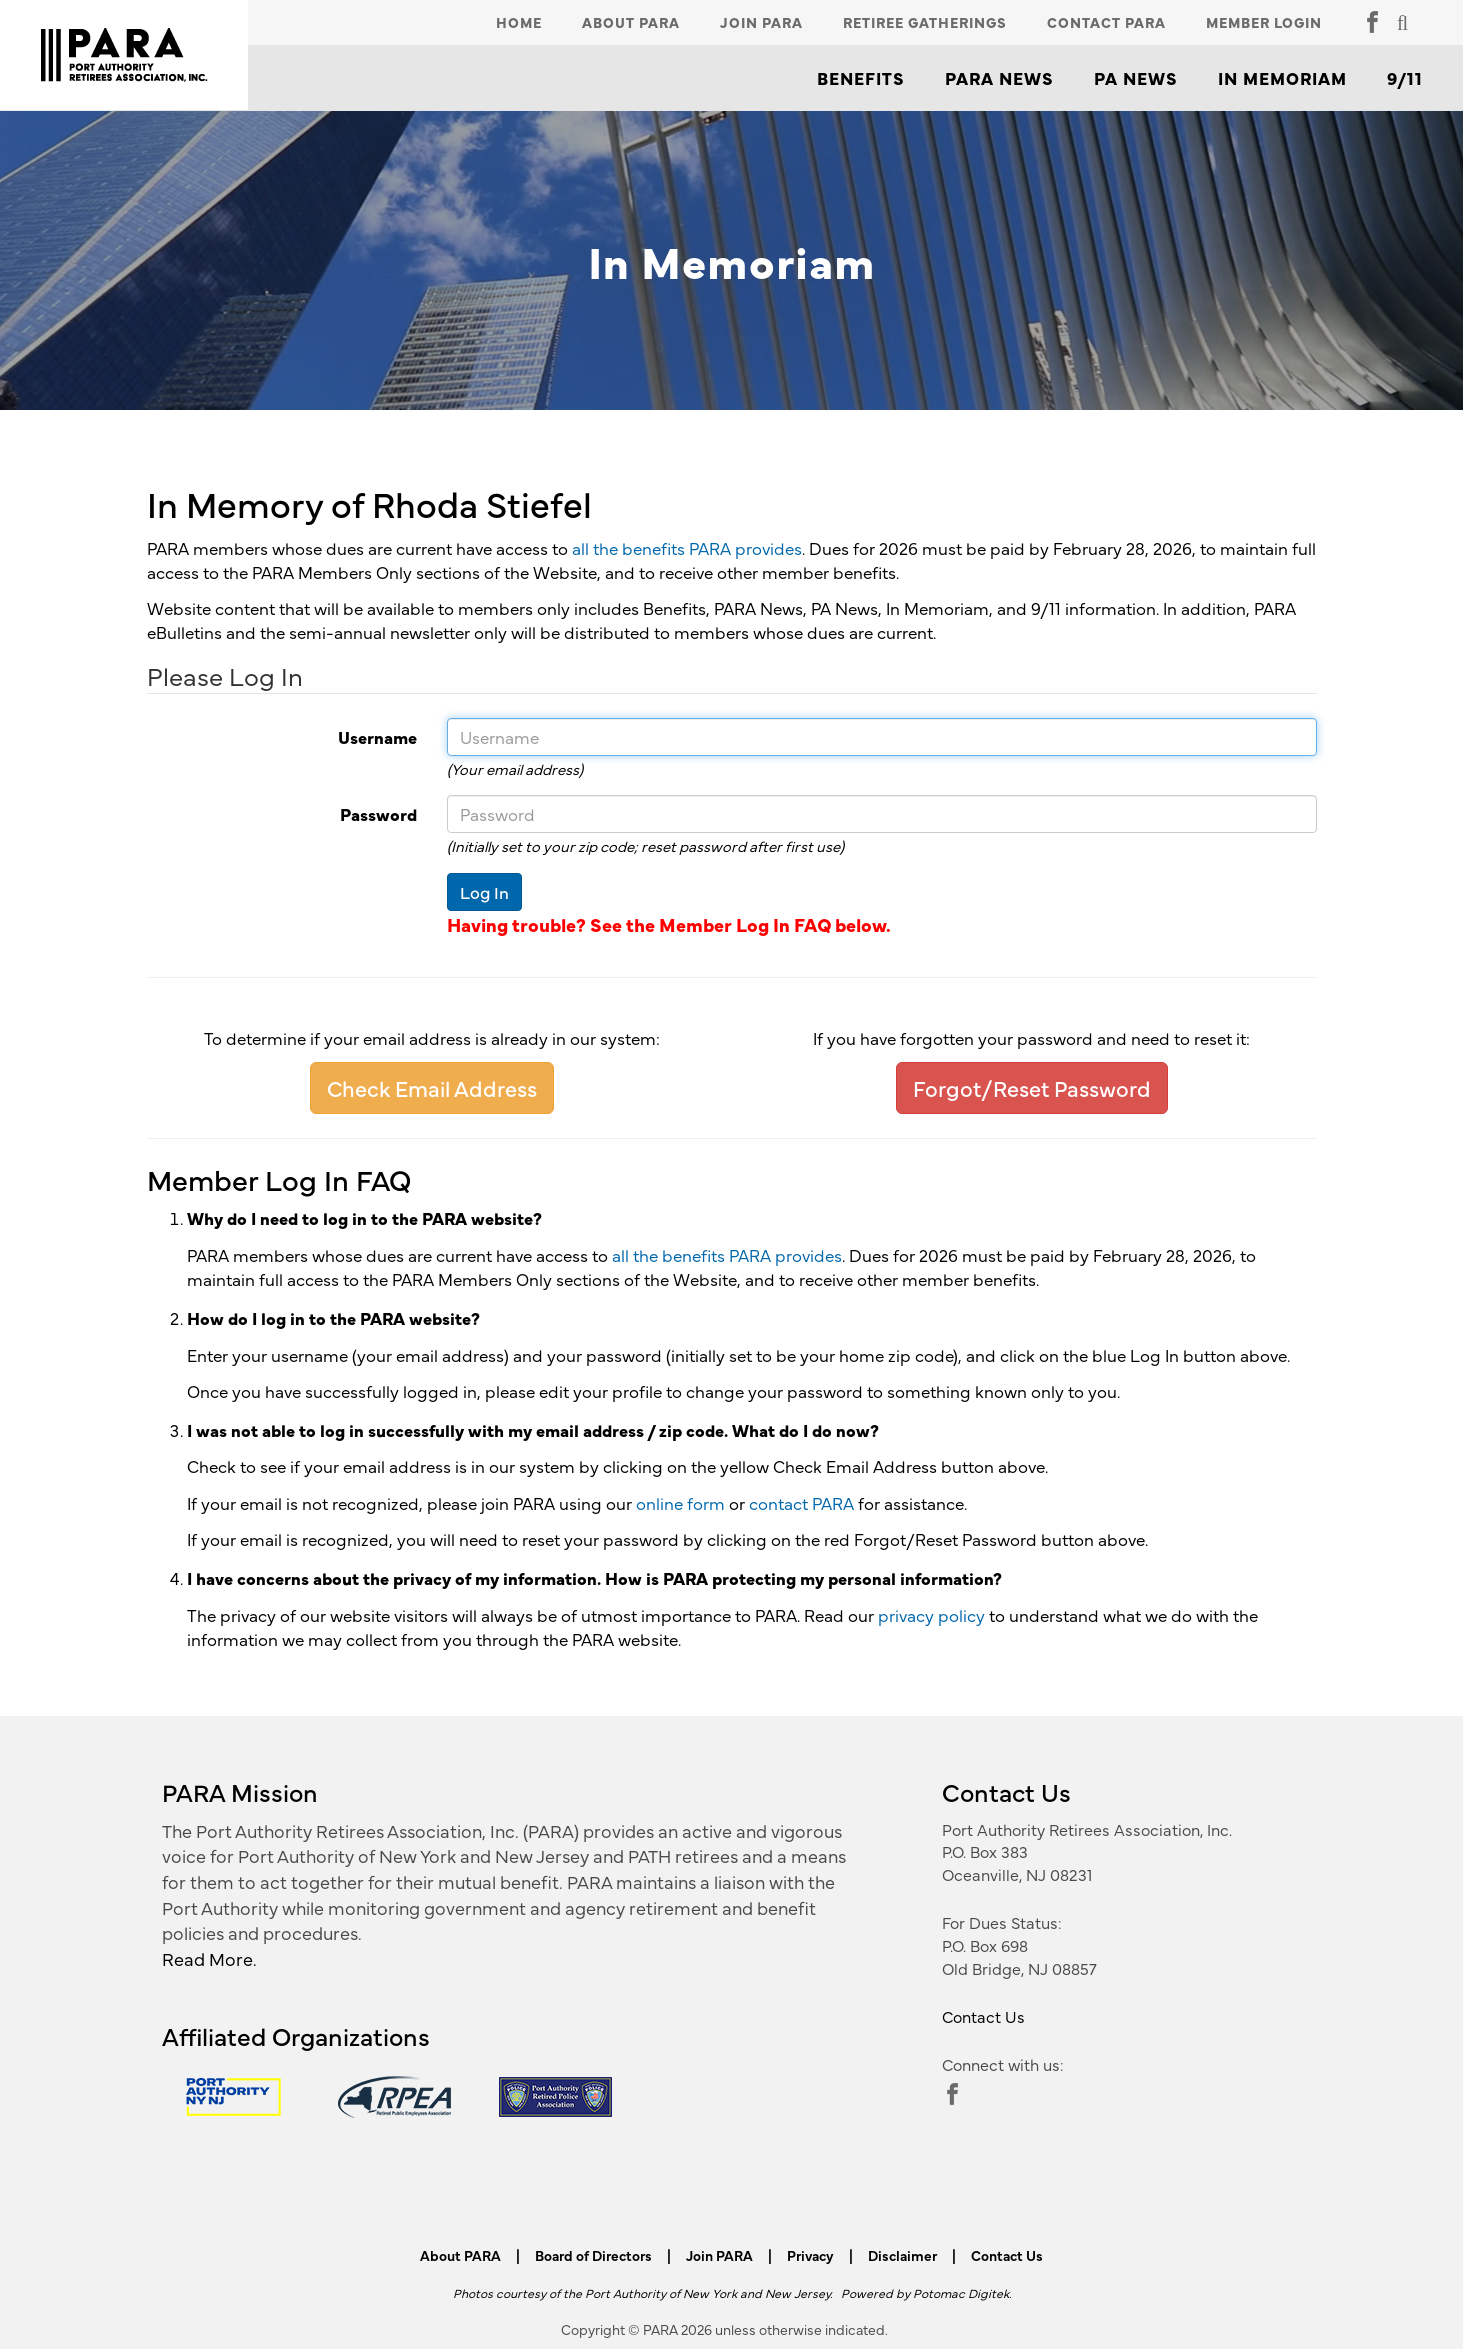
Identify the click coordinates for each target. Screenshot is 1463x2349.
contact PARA (801, 1503)
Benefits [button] (861, 78)
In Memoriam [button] (1282, 78)
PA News (1136, 78)
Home (519, 22)
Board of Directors (593, 2255)
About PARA (631, 22)
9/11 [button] (1405, 78)
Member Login (1264, 22)
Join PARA (761, 22)
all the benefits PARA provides (687, 548)
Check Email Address (432, 1087)
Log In (484, 892)
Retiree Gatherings (925, 22)
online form (680, 1503)
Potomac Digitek (961, 2292)
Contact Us (983, 2016)
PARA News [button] (999, 78)
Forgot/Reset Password (1032, 1087)
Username (274, 737)
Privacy (810, 2255)
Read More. (209, 1958)
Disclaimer (902, 2255)
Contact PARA (1106, 22)
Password (274, 814)
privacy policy (931, 1615)
